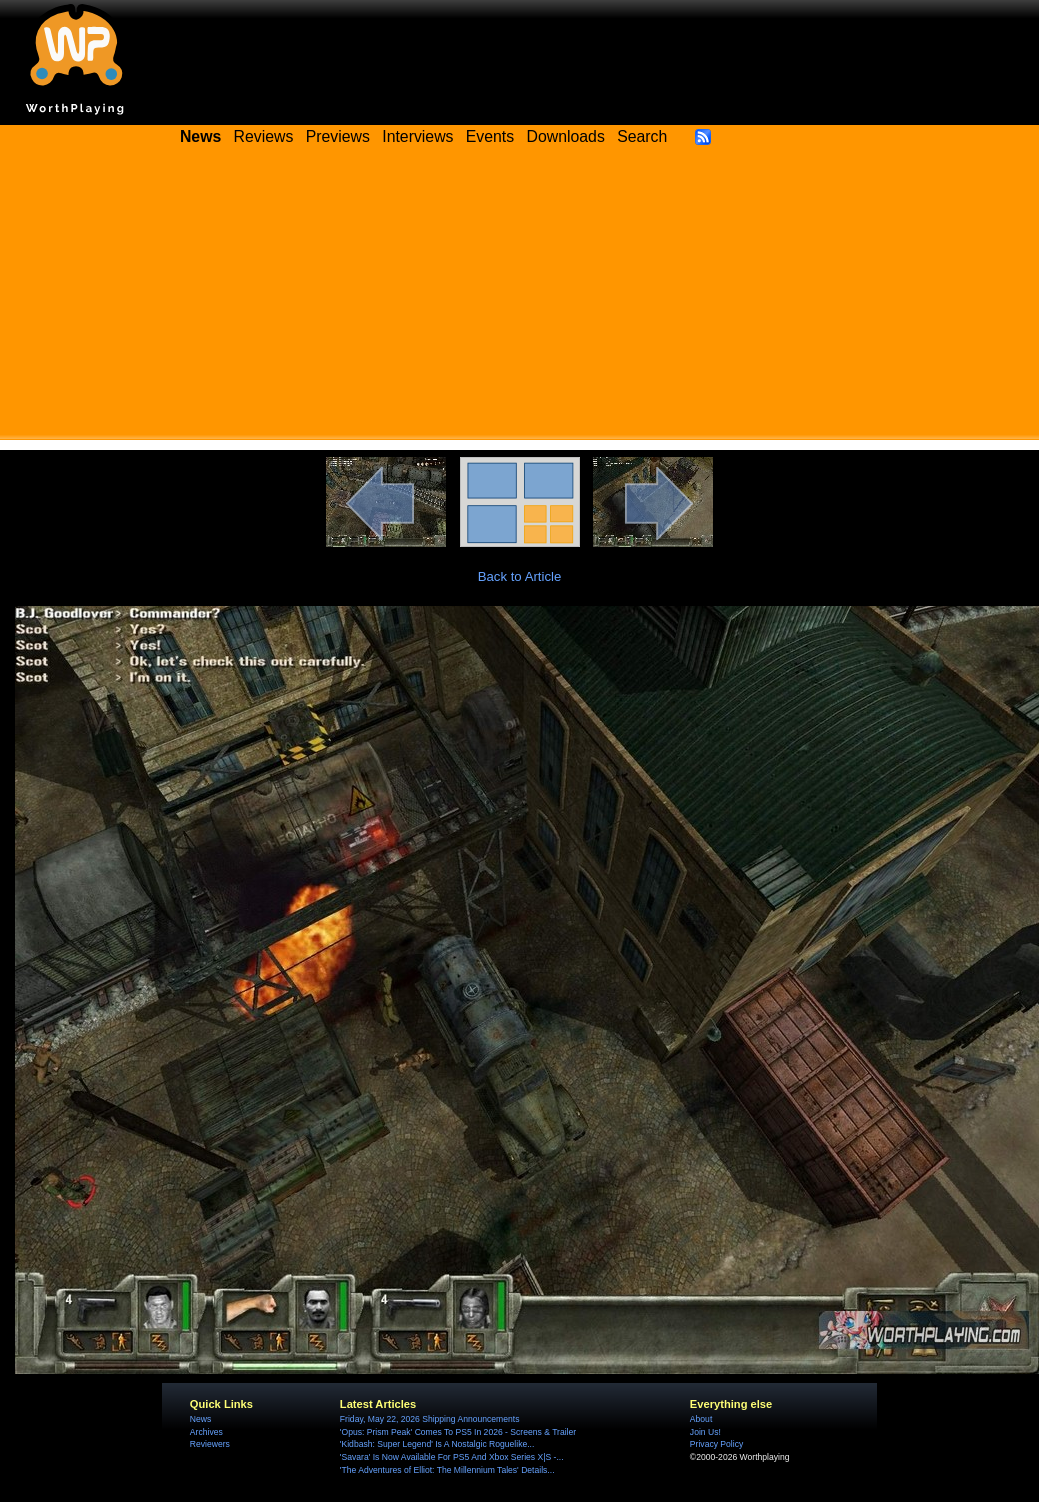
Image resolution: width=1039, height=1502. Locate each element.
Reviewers (210, 1444)
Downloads (566, 136)
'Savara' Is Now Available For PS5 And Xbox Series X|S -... (452, 1457)
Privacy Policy (716, 1444)
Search (642, 136)
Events (490, 136)
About (701, 1419)
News (200, 1419)
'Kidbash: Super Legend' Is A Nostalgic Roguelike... (437, 1444)
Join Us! (705, 1432)
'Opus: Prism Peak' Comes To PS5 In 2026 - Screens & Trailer (458, 1432)
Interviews (417, 136)
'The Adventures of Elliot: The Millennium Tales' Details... (447, 1470)
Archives (206, 1432)
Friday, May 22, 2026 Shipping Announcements (430, 1419)
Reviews (264, 136)
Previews (338, 136)
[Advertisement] (520, 300)
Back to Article (520, 576)
